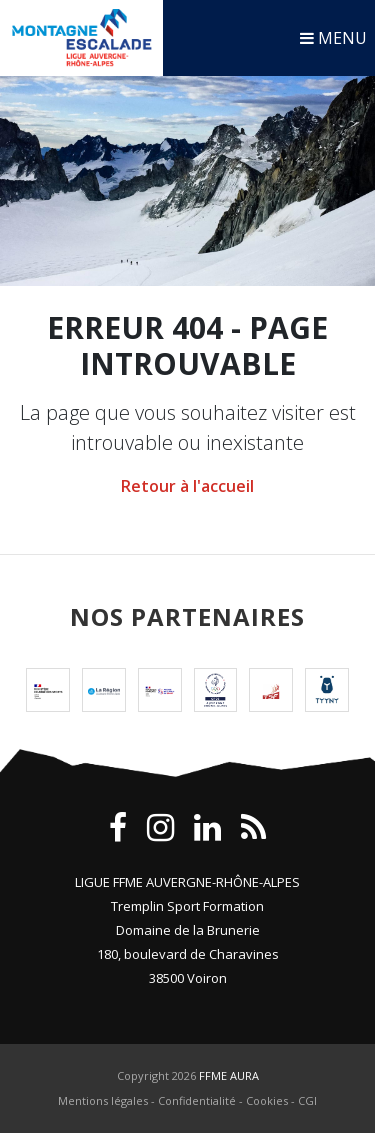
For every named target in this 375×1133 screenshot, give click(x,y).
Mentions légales (103, 1100)
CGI (307, 1100)
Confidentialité (197, 1100)
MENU (333, 38)
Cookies (267, 1100)
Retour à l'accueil (187, 486)
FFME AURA (229, 1075)
